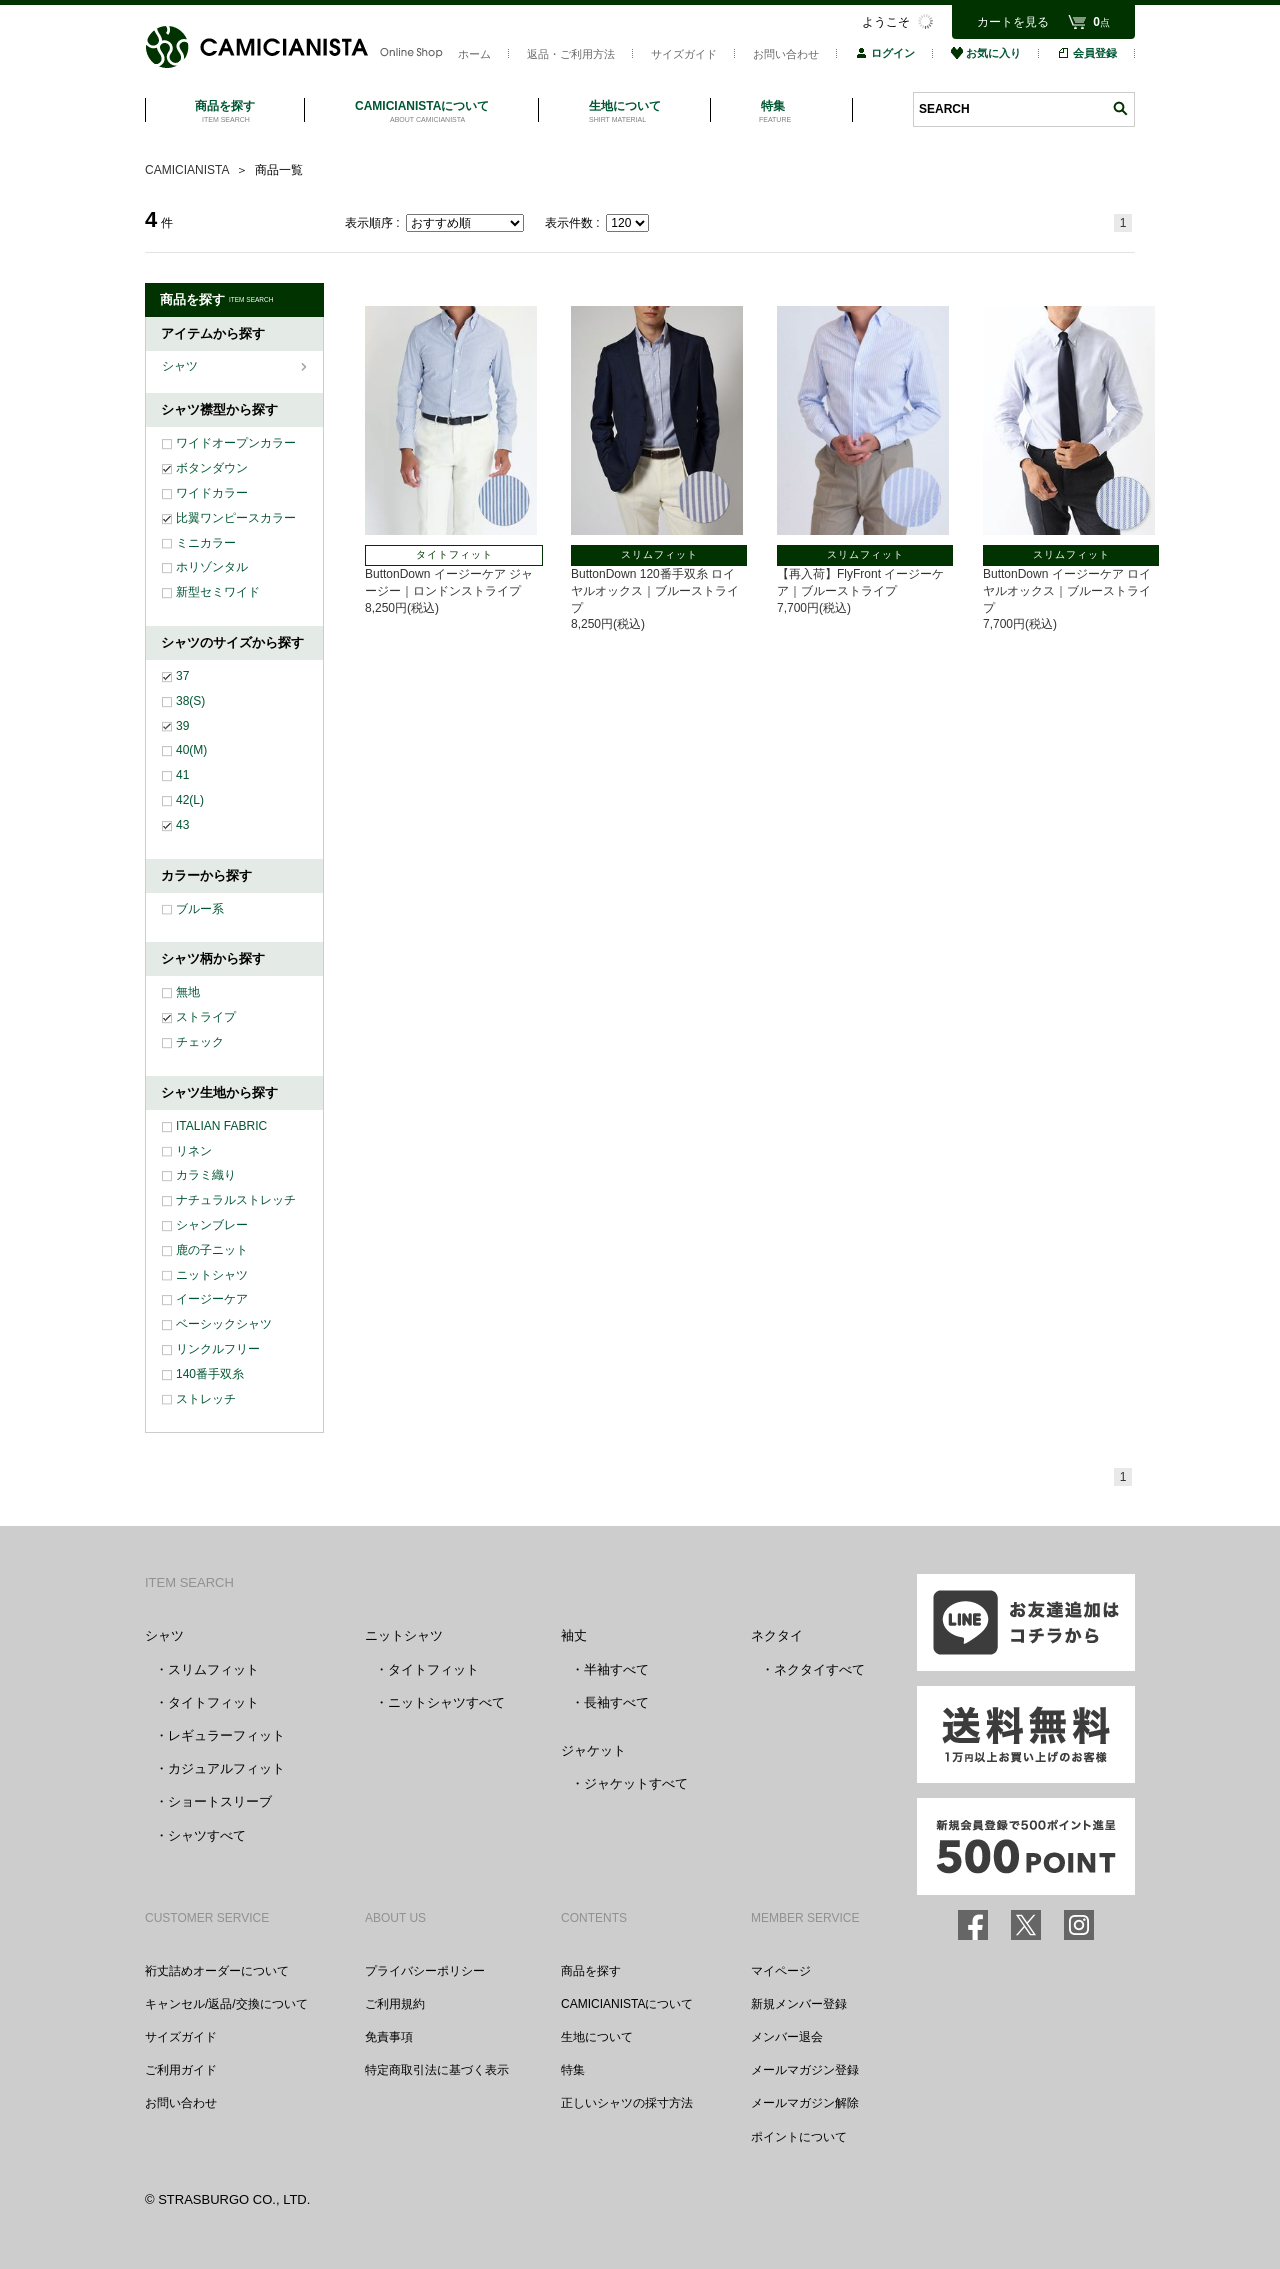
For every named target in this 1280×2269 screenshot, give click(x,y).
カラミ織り (206, 1175)
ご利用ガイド (181, 2070)
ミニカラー (206, 543)
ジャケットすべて (636, 1783)
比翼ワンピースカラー (236, 518)
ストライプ (206, 1017)
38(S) (190, 701)
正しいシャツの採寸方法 (627, 2103)
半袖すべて (616, 1669)
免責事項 (389, 2037)
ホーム (474, 54)
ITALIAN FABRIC (221, 1126)
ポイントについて (799, 2137)
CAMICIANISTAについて (627, 2004)
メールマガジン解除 (805, 2103)
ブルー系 (200, 909)
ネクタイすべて (819, 1669)
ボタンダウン (212, 468)
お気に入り (986, 53)
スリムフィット (213, 1669)
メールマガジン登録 (805, 2070)
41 (182, 775)
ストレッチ (206, 1399)
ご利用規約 (395, 2004)
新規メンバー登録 (799, 2004)
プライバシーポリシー (425, 1971)
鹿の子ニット (212, 1250)
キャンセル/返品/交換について (226, 2004)
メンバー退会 (787, 2037)
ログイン (885, 53)
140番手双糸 (210, 1374)
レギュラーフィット (226, 1735)
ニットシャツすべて (446, 1702)
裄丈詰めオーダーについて (217, 1971)
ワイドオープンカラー (236, 443)
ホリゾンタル (212, 567)
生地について (597, 2037)
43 (182, 825)
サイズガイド (684, 54)
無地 (188, 992)
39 (182, 726)
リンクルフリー (218, 1349)
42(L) (190, 800)
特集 (573, 2070)
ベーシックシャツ (224, 1324)
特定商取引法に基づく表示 (437, 2070)
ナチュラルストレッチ (236, 1200)
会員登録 (1087, 53)
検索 (1120, 108)
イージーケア (212, 1299)
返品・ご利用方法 (571, 54)
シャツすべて (207, 1835)
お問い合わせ (786, 54)
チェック (200, 1042)
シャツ (181, 366)
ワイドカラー (212, 493)
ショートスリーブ (220, 1801)
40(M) (191, 750)
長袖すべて (616, 1702)
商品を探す (591, 1971)
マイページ (781, 1971)
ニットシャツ (212, 1275)
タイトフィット (213, 1702)
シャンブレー (212, 1225)
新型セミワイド (218, 592)
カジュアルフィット (226, 1768)
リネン (194, 1151)
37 (182, 676)
